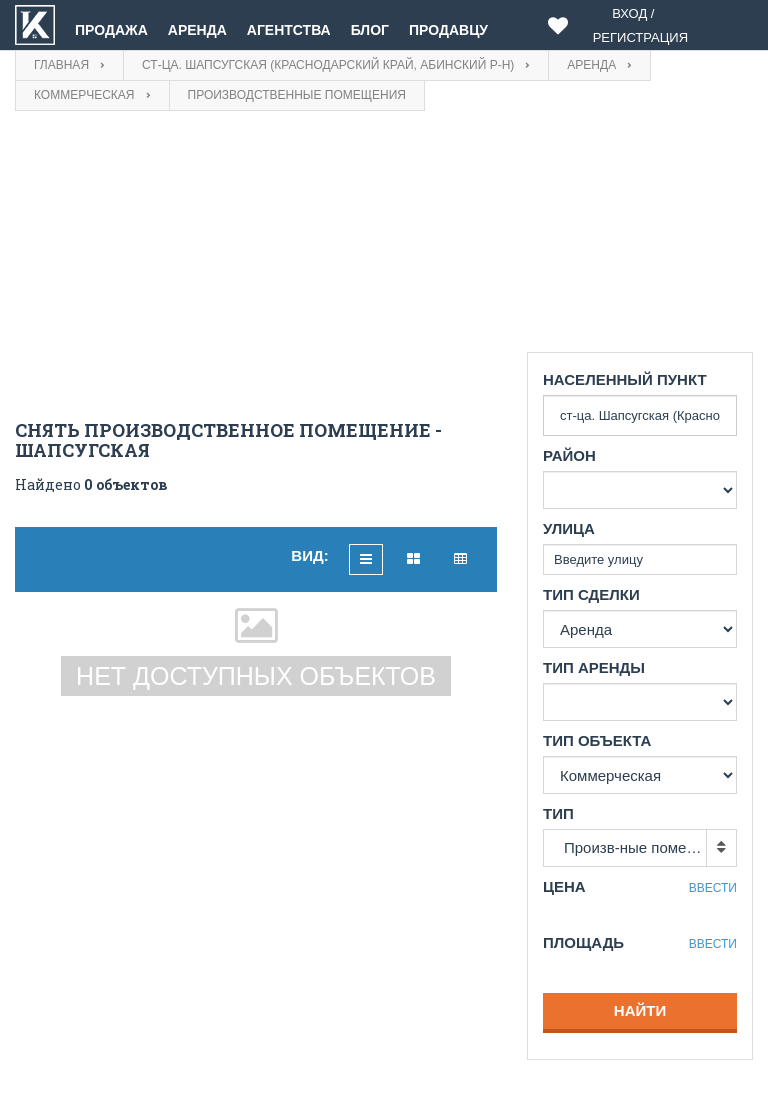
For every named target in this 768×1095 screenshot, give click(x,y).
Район (569, 455)
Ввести (713, 888)
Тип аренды (594, 667)
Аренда (197, 30)
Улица (569, 528)
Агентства (289, 30)
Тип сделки (591, 594)
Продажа (111, 30)
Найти (640, 1010)
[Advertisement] (256, 271)
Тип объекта (597, 740)
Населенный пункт (625, 379)
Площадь (583, 942)
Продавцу (448, 30)
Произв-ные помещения (648, 847)
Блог (370, 30)
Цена (564, 886)
